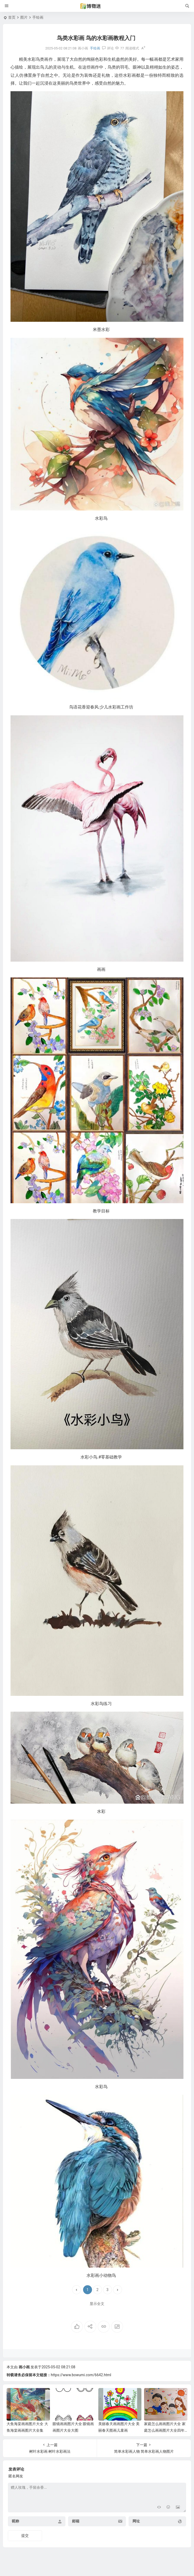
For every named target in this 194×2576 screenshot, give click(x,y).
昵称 (15, 2521)
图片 (24, 17)
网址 (136, 2521)
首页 (12, 17)
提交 (25, 2535)
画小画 (24, 2367)
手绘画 (37, 17)
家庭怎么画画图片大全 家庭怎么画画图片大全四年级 (164, 2430)
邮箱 (75, 2521)
